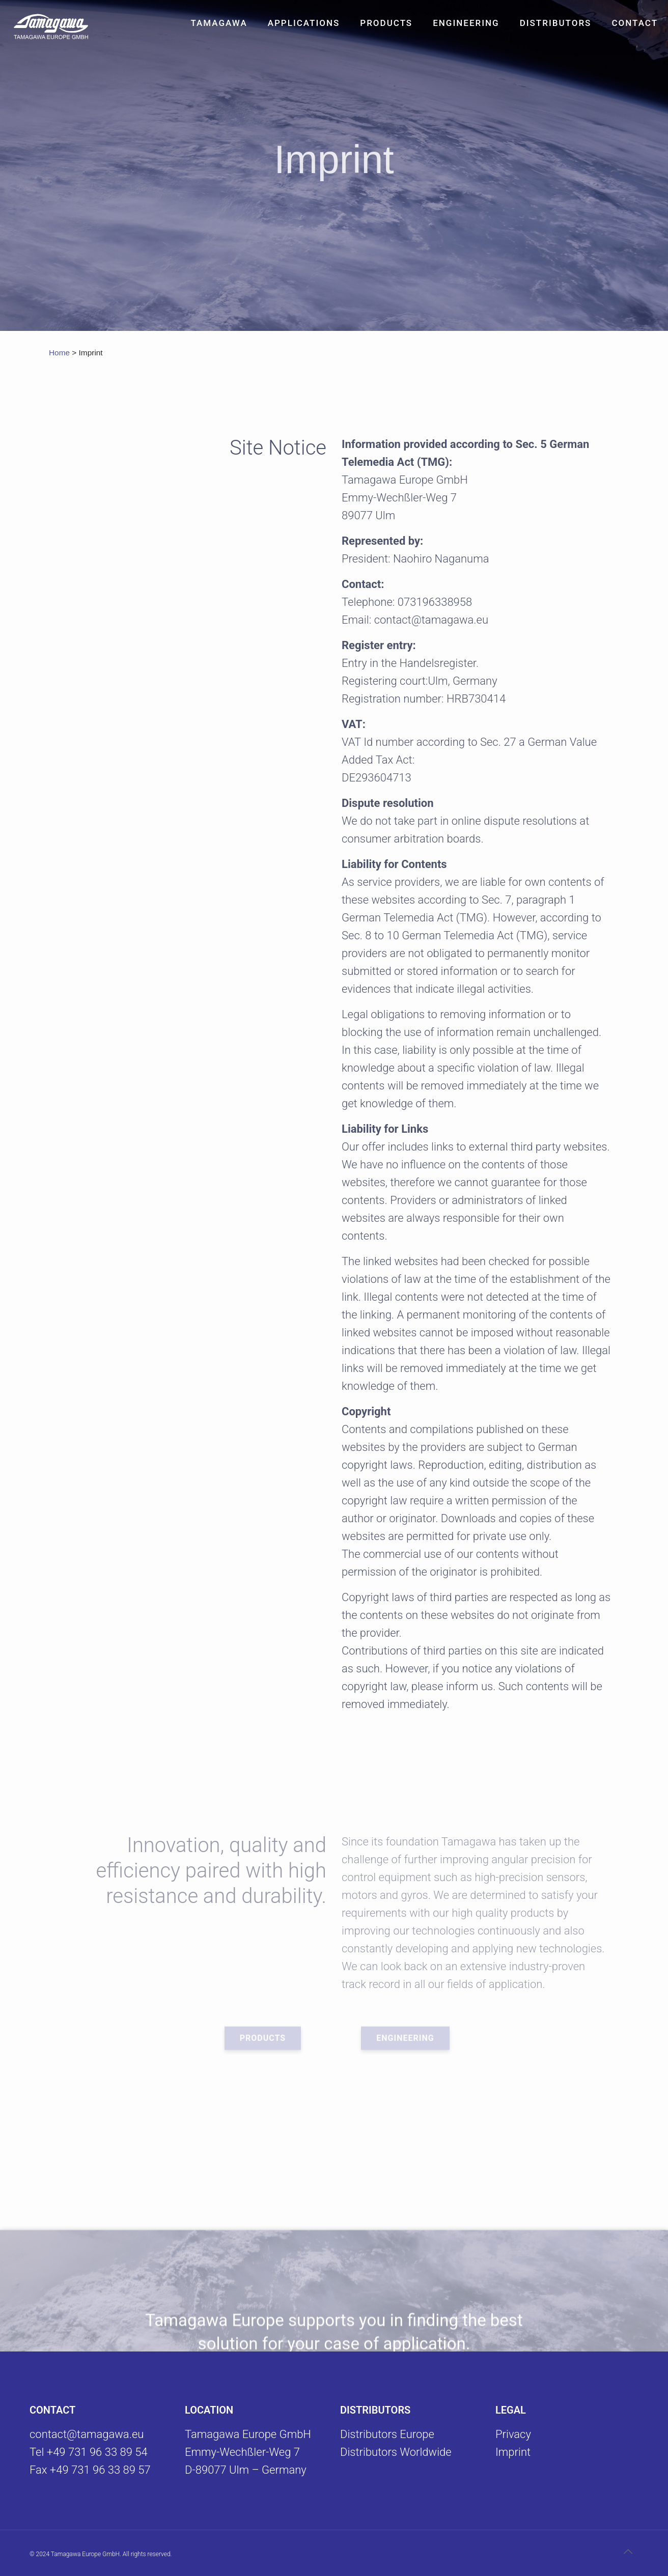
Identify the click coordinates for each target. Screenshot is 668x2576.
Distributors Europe (387, 2434)
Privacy (513, 2434)
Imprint (513, 2452)
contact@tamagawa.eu (87, 2434)
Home (59, 352)
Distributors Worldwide (396, 2452)
